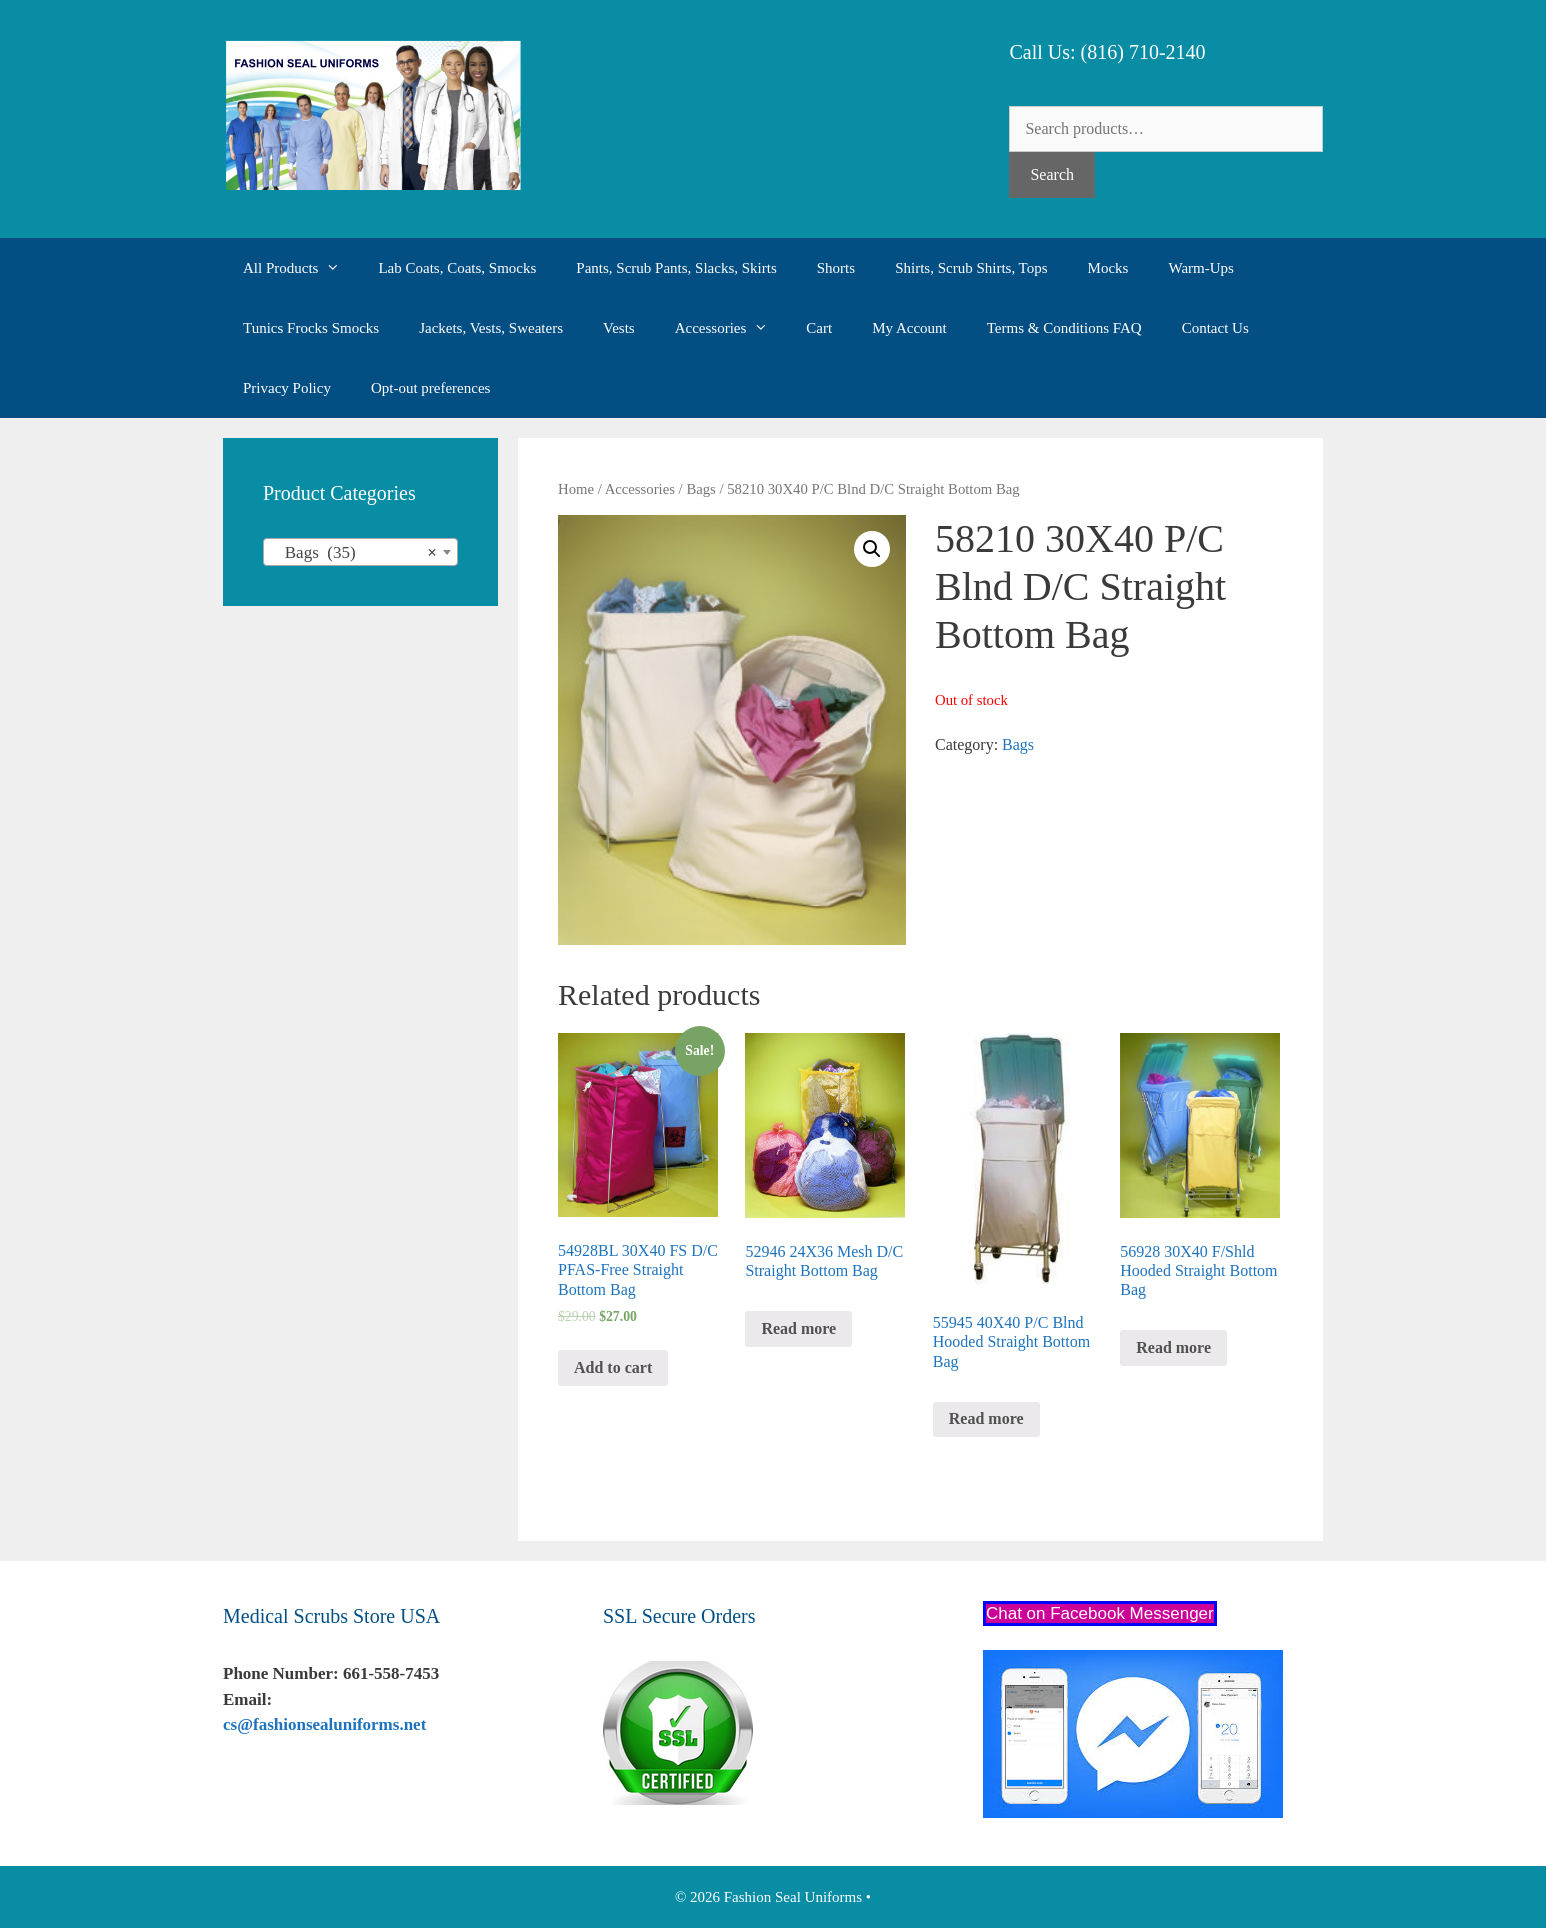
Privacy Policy (287, 388)
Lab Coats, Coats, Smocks (457, 268)
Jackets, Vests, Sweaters (491, 328)
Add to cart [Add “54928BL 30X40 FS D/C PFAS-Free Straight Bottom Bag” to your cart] (613, 1367)
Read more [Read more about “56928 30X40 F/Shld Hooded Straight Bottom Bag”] (1173, 1347)
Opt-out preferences (431, 388)
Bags (700, 489)
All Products (300, 268)
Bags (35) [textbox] (354, 553)
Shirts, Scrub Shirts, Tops (971, 268)
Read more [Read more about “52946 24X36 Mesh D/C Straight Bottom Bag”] (798, 1328)
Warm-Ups (1200, 268)
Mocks (1108, 268)
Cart (819, 328)
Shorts (836, 268)
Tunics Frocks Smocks (311, 328)
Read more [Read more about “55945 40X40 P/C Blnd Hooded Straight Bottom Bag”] (986, 1418)
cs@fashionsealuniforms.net (324, 1724)
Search (1052, 174)
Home (576, 489)
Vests (619, 328)
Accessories (731, 328)
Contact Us (1215, 328)
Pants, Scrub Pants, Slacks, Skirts (676, 268)
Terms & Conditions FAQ (1064, 328)
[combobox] (360, 552)
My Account (909, 328)
